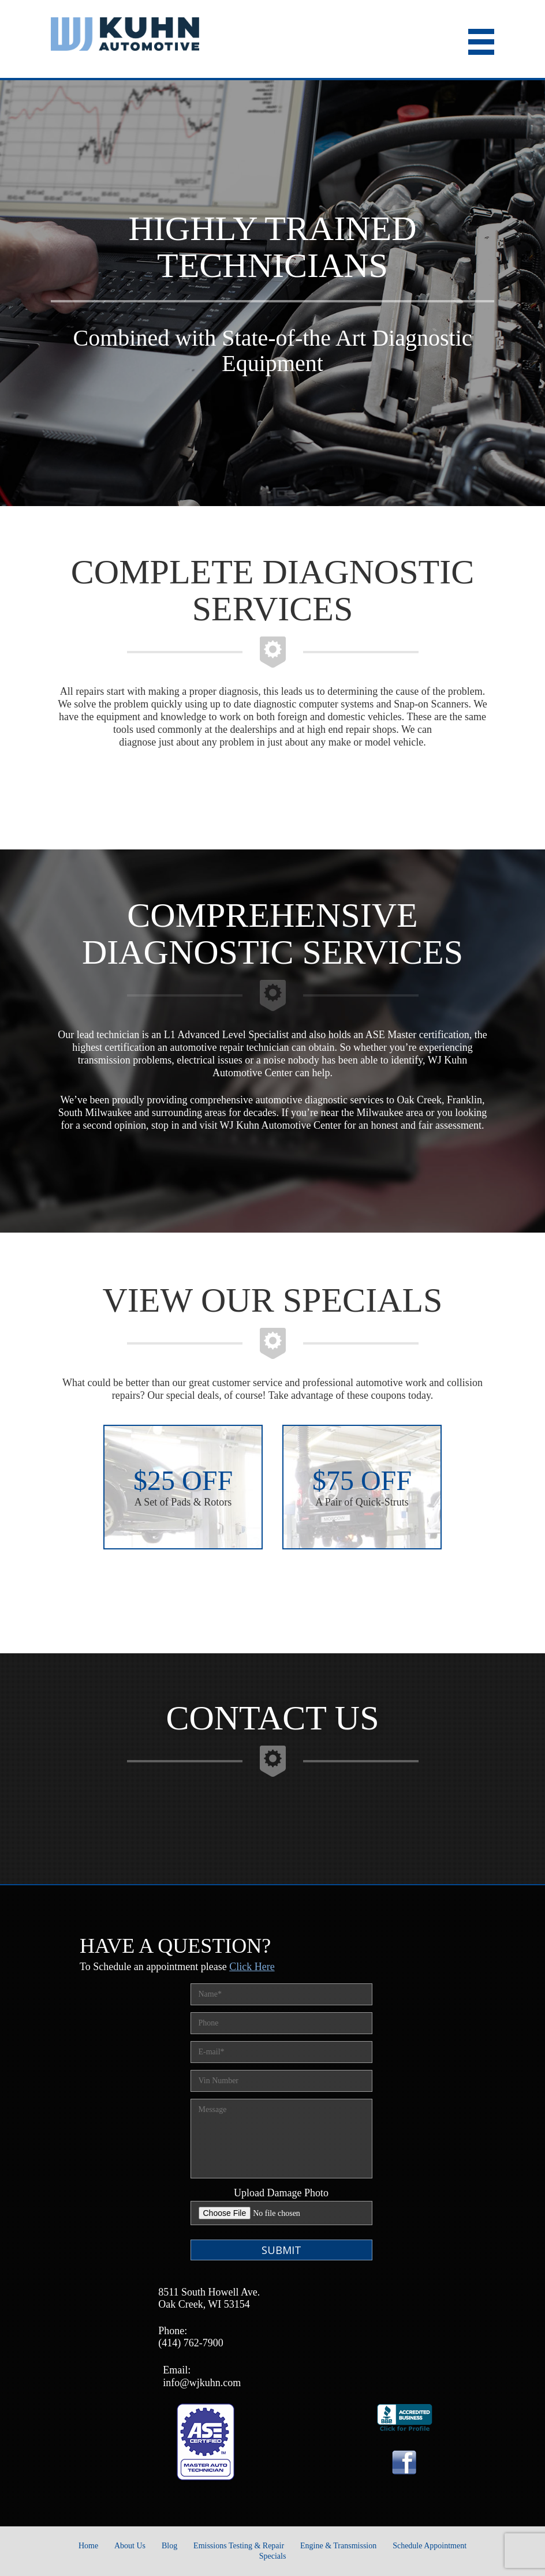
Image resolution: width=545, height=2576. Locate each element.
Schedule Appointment (429, 2545)
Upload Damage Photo (281, 2193)
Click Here (251, 1966)
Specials (272, 2556)
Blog (169, 2545)
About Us (129, 2545)
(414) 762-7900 (190, 2343)
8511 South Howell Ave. (209, 2292)
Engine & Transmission (338, 2545)
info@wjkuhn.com (202, 2382)
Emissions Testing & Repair (238, 2545)
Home (88, 2545)
